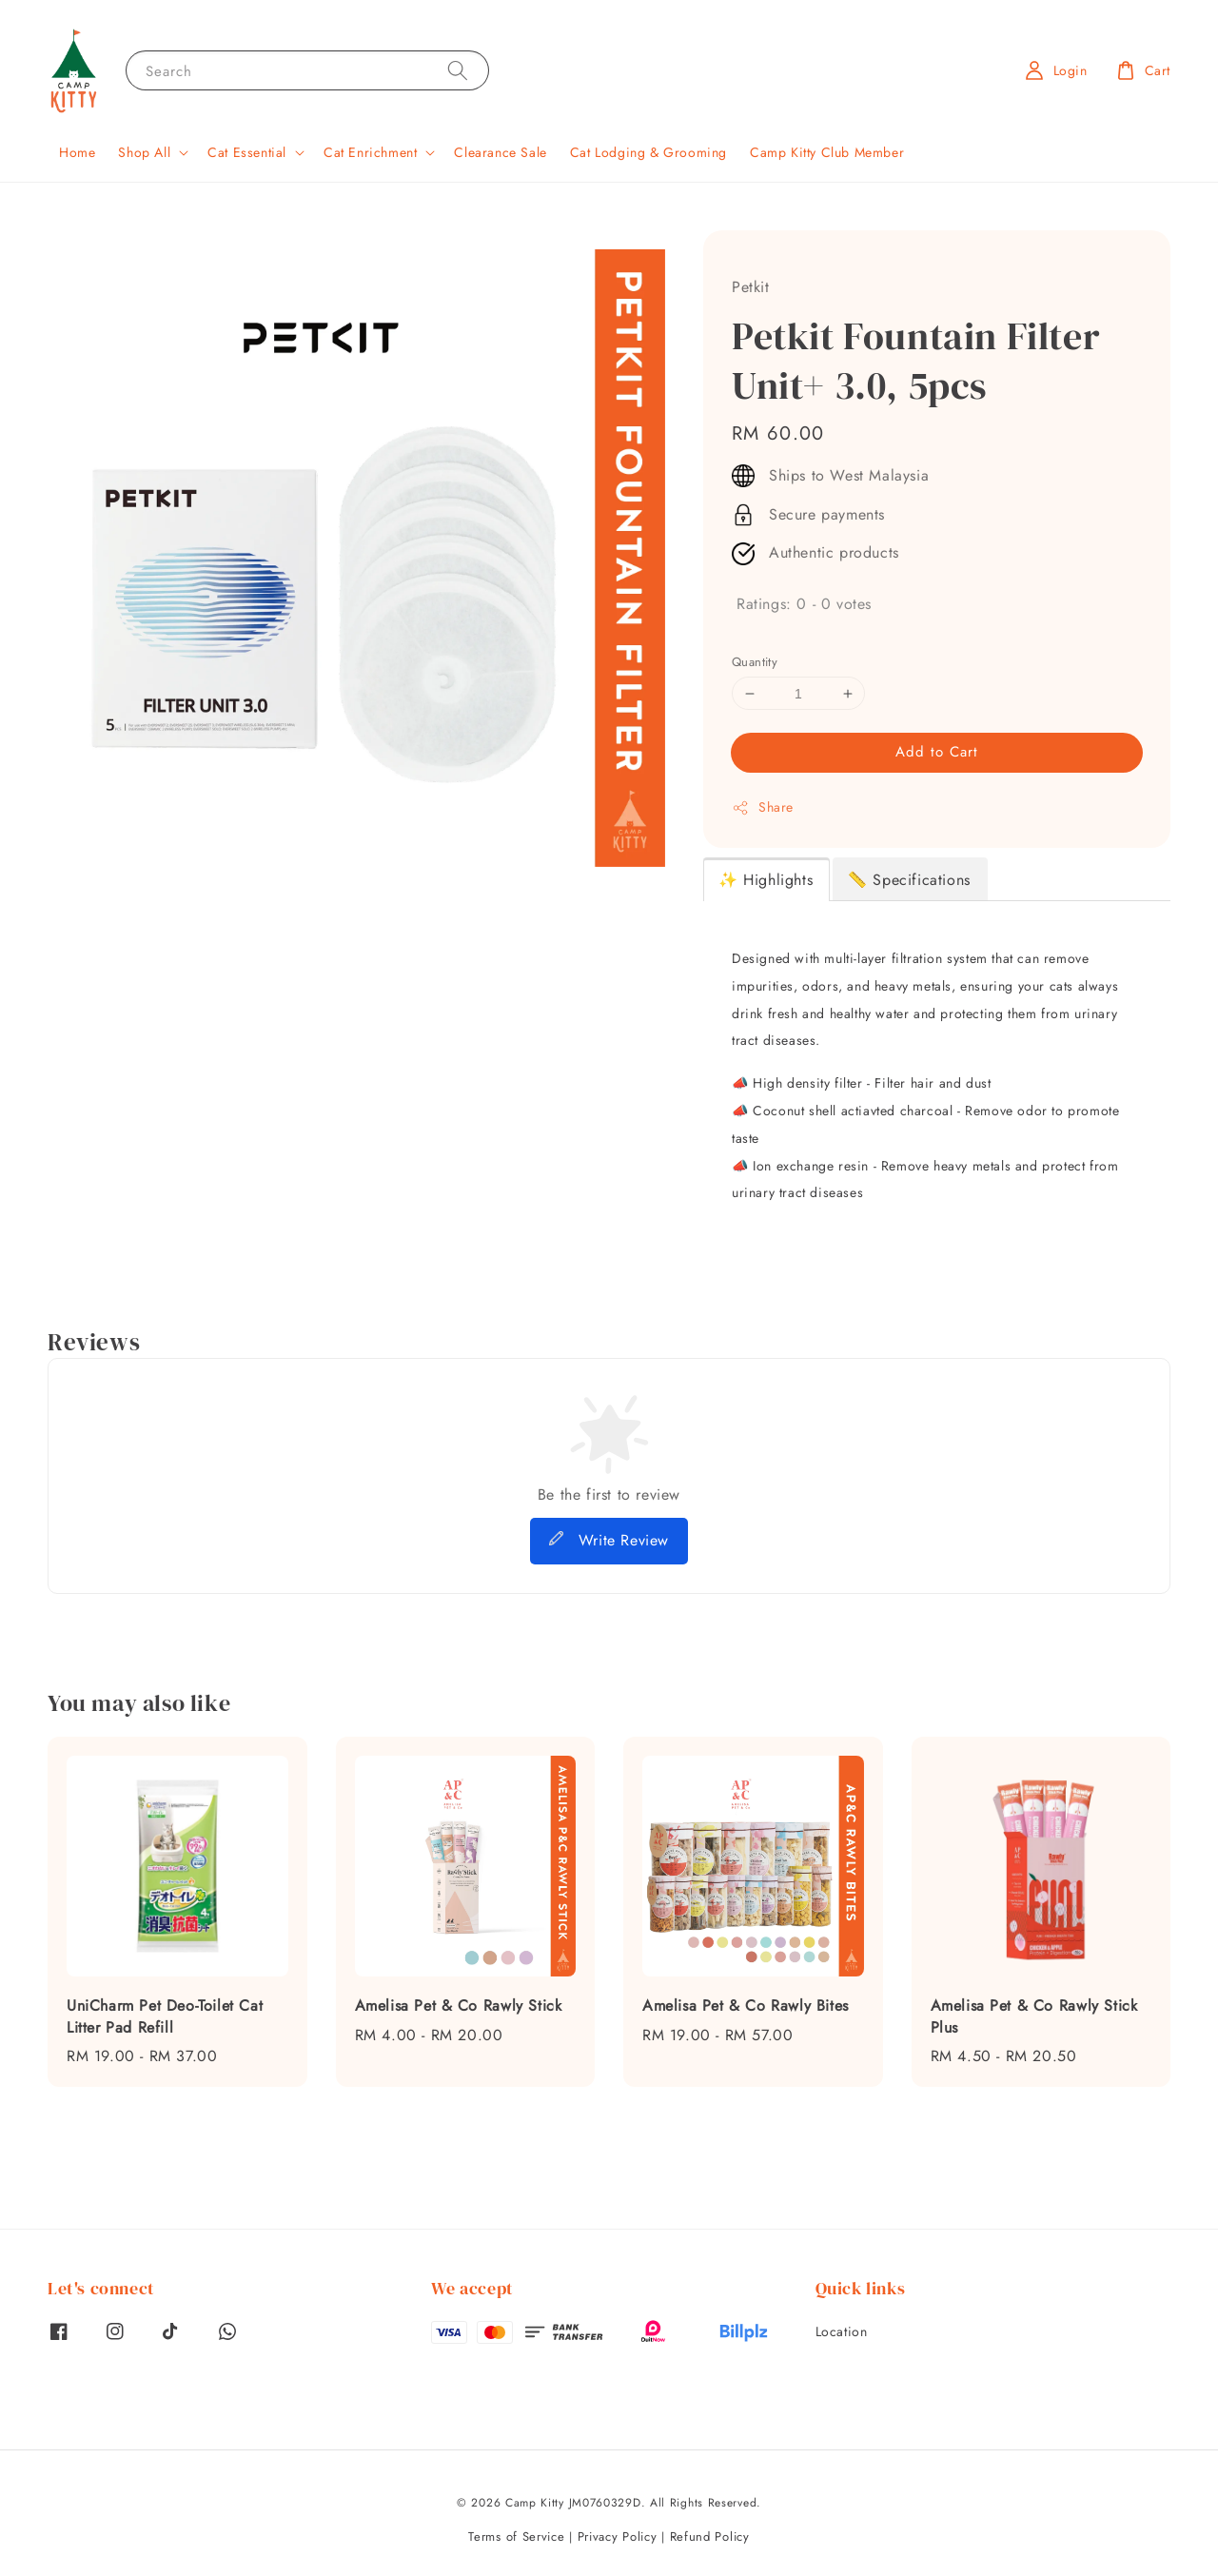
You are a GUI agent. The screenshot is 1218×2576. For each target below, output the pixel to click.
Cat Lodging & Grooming (648, 152)
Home (77, 152)
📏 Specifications (909, 880)
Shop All (144, 152)
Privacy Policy (618, 2536)
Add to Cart (936, 751)
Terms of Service (516, 2536)
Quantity (754, 662)
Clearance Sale (500, 152)
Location (841, 2332)
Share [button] (763, 806)
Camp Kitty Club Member (827, 152)
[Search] (457, 69)
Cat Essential (246, 152)
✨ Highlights (765, 880)
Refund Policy (710, 2536)
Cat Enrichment (370, 152)
